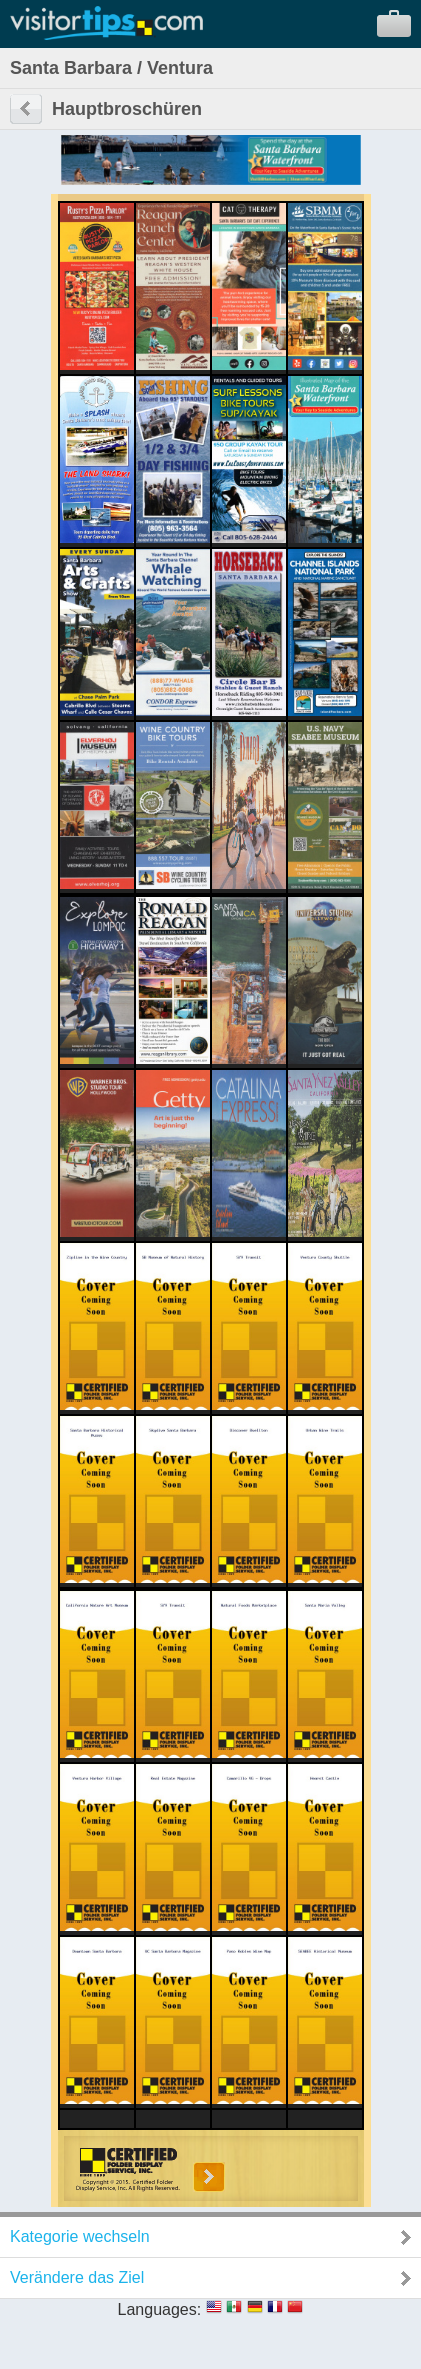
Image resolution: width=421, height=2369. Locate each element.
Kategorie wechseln (80, 2236)
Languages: (160, 2309)
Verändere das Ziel (77, 2277)
